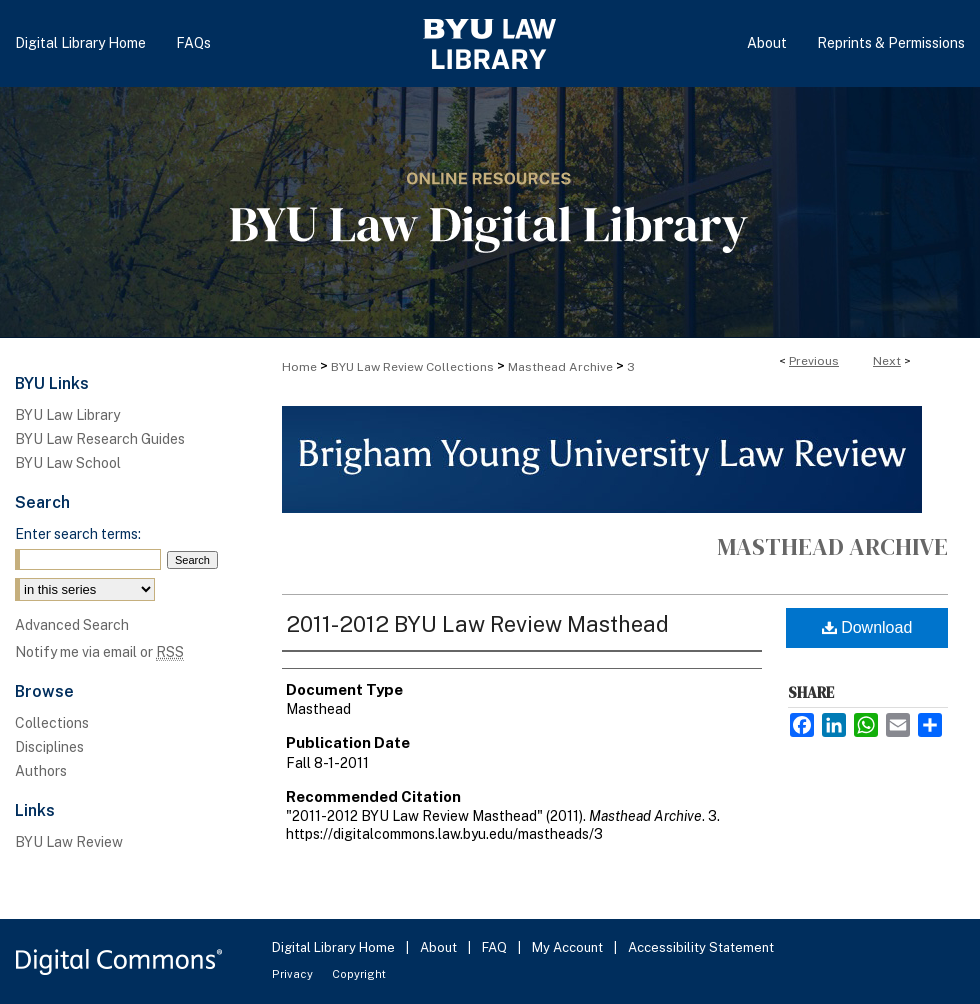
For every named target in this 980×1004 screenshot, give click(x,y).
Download (867, 627)
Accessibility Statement (701, 947)
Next (887, 361)
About (440, 947)
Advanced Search (72, 625)
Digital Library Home (335, 947)
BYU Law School (68, 463)
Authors (41, 771)
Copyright (359, 974)
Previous (814, 361)
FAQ (496, 947)
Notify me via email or (99, 652)
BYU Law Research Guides (100, 439)
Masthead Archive (560, 367)
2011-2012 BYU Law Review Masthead (477, 624)
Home (299, 367)
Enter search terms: (78, 534)
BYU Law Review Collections (412, 367)
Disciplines (49, 747)
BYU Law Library (67, 415)
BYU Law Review (69, 842)
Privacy (294, 974)
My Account (569, 947)
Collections (52, 723)
